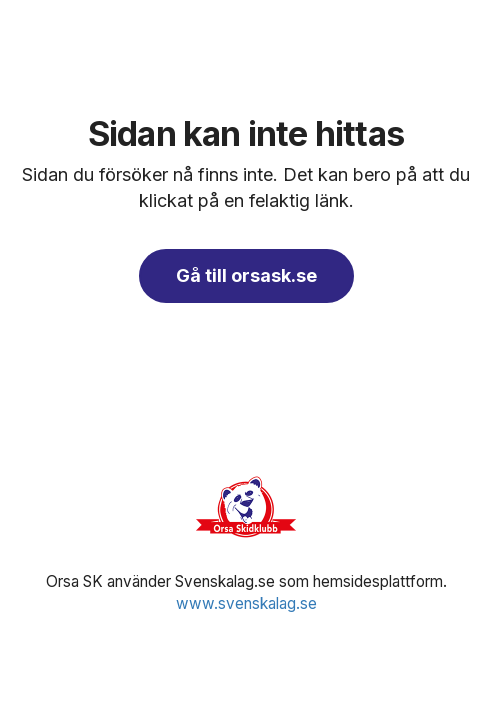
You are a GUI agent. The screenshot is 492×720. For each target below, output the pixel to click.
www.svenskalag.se (246, 603)
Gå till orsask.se (246, 275)
